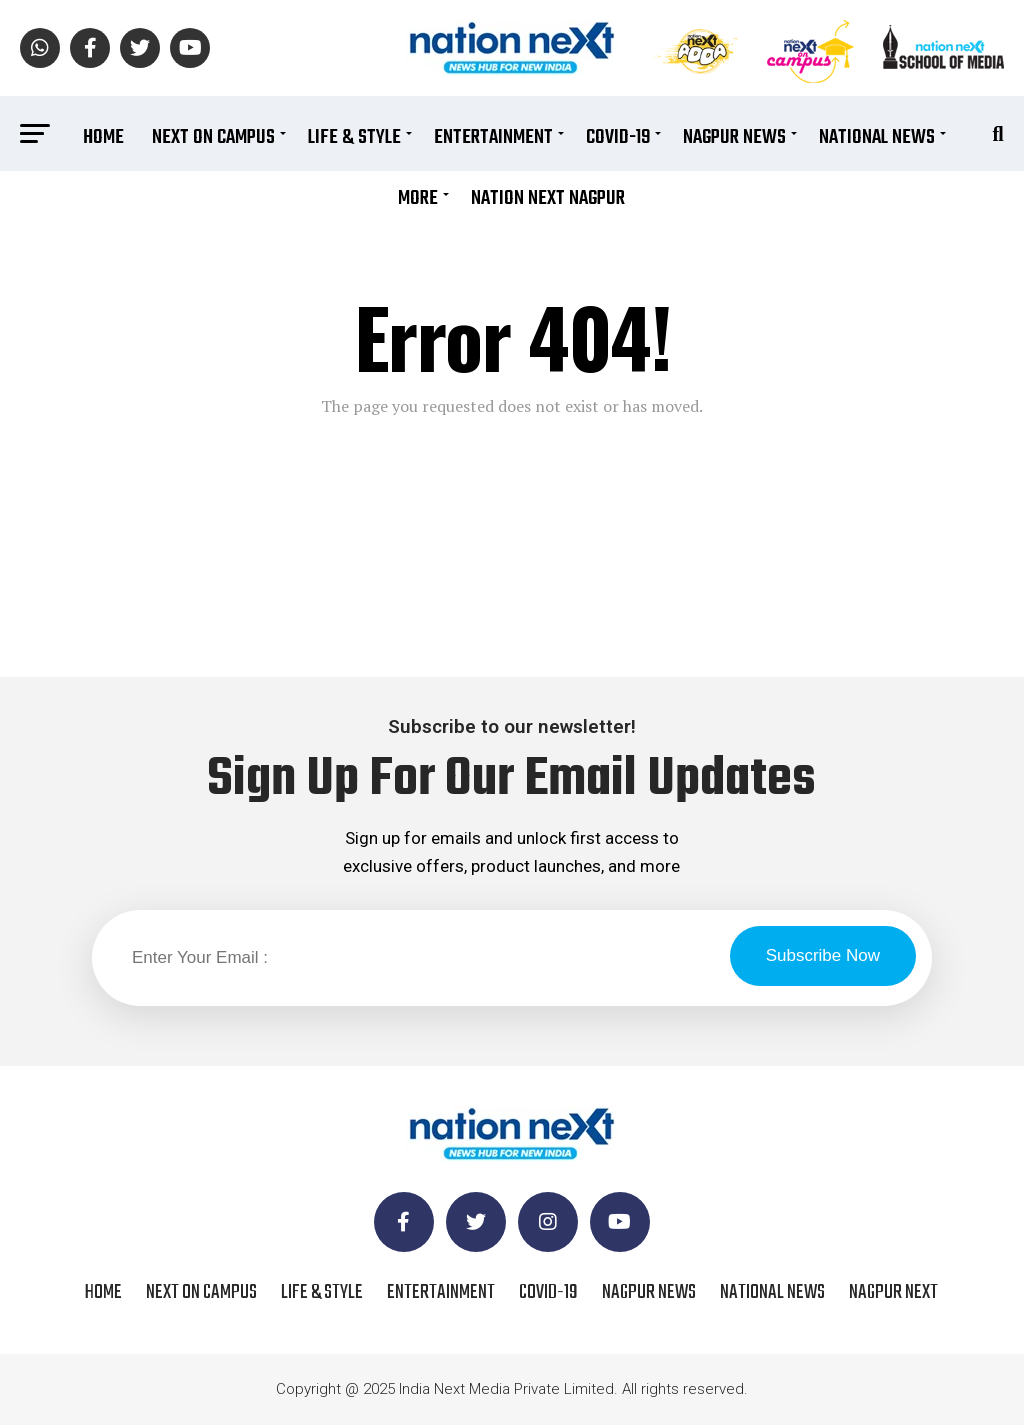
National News (877, 137)
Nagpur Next (893, 1292)
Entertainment (493, 137)
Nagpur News (734, 137)
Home (103, 137)
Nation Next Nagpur (548, 198)
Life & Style (354, 137)
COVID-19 (618, 137)
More (418, 198)
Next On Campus (213, 137)
